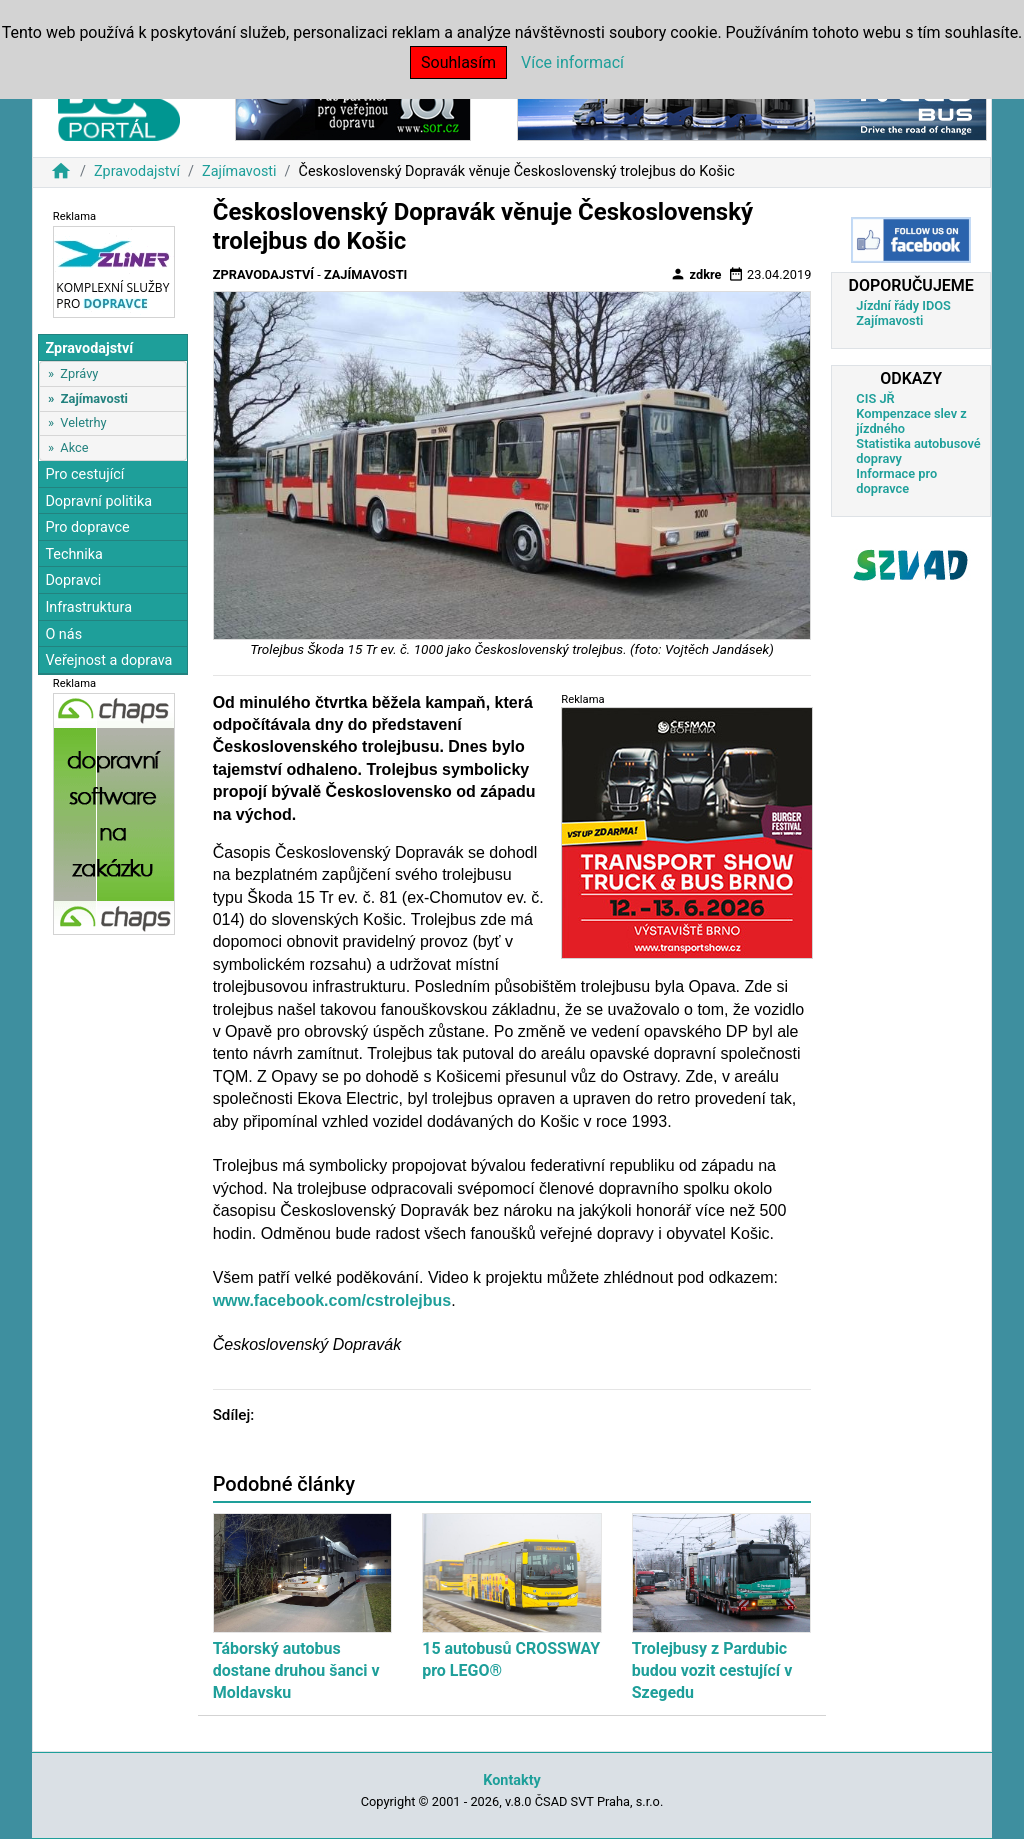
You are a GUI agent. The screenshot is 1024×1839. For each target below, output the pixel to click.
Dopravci (73, 580)
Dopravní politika (98, 501)
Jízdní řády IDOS (903, 305)
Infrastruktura (88, 607)
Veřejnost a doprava (108, 660)
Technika (74, 554)
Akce (74, 447)
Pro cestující (84, 474)
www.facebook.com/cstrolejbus (332, 1300)
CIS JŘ (875, 398)
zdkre (695, 274)
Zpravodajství (137, 171)
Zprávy (79, 373)
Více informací (572, 62)
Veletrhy (83, 422)
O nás (63, 634)
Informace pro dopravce (896, 481)
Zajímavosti (239, 171)
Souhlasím (458, 62)
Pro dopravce (87, 527)
